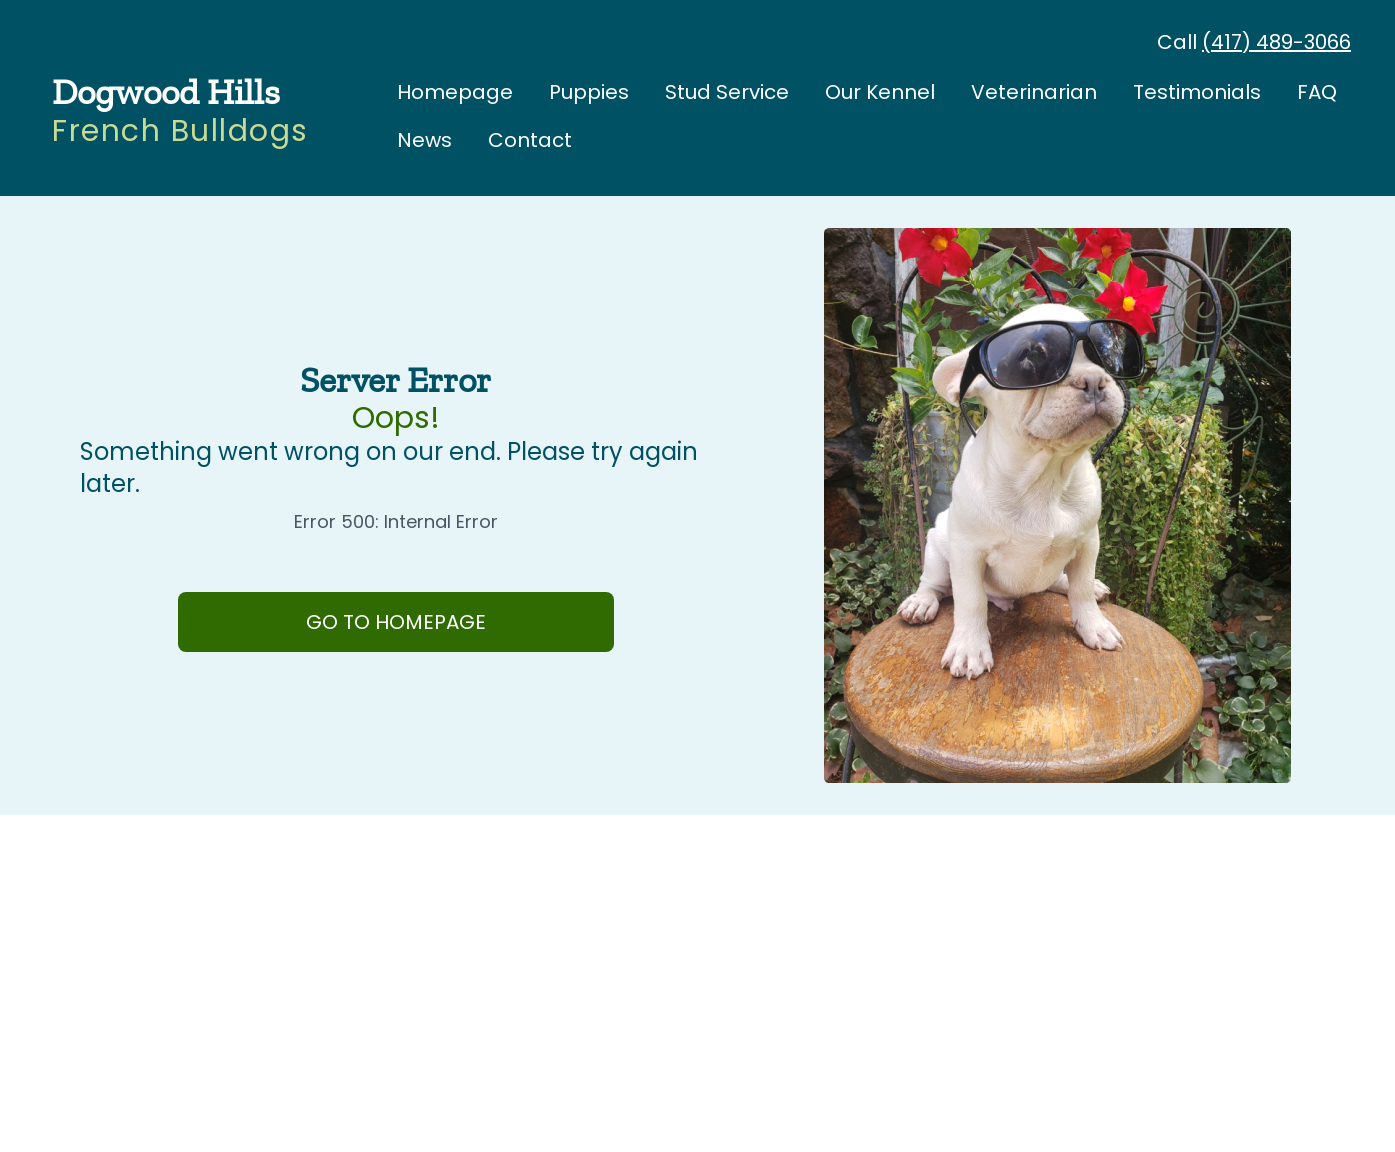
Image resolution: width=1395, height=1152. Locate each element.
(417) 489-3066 (1276, 42)
